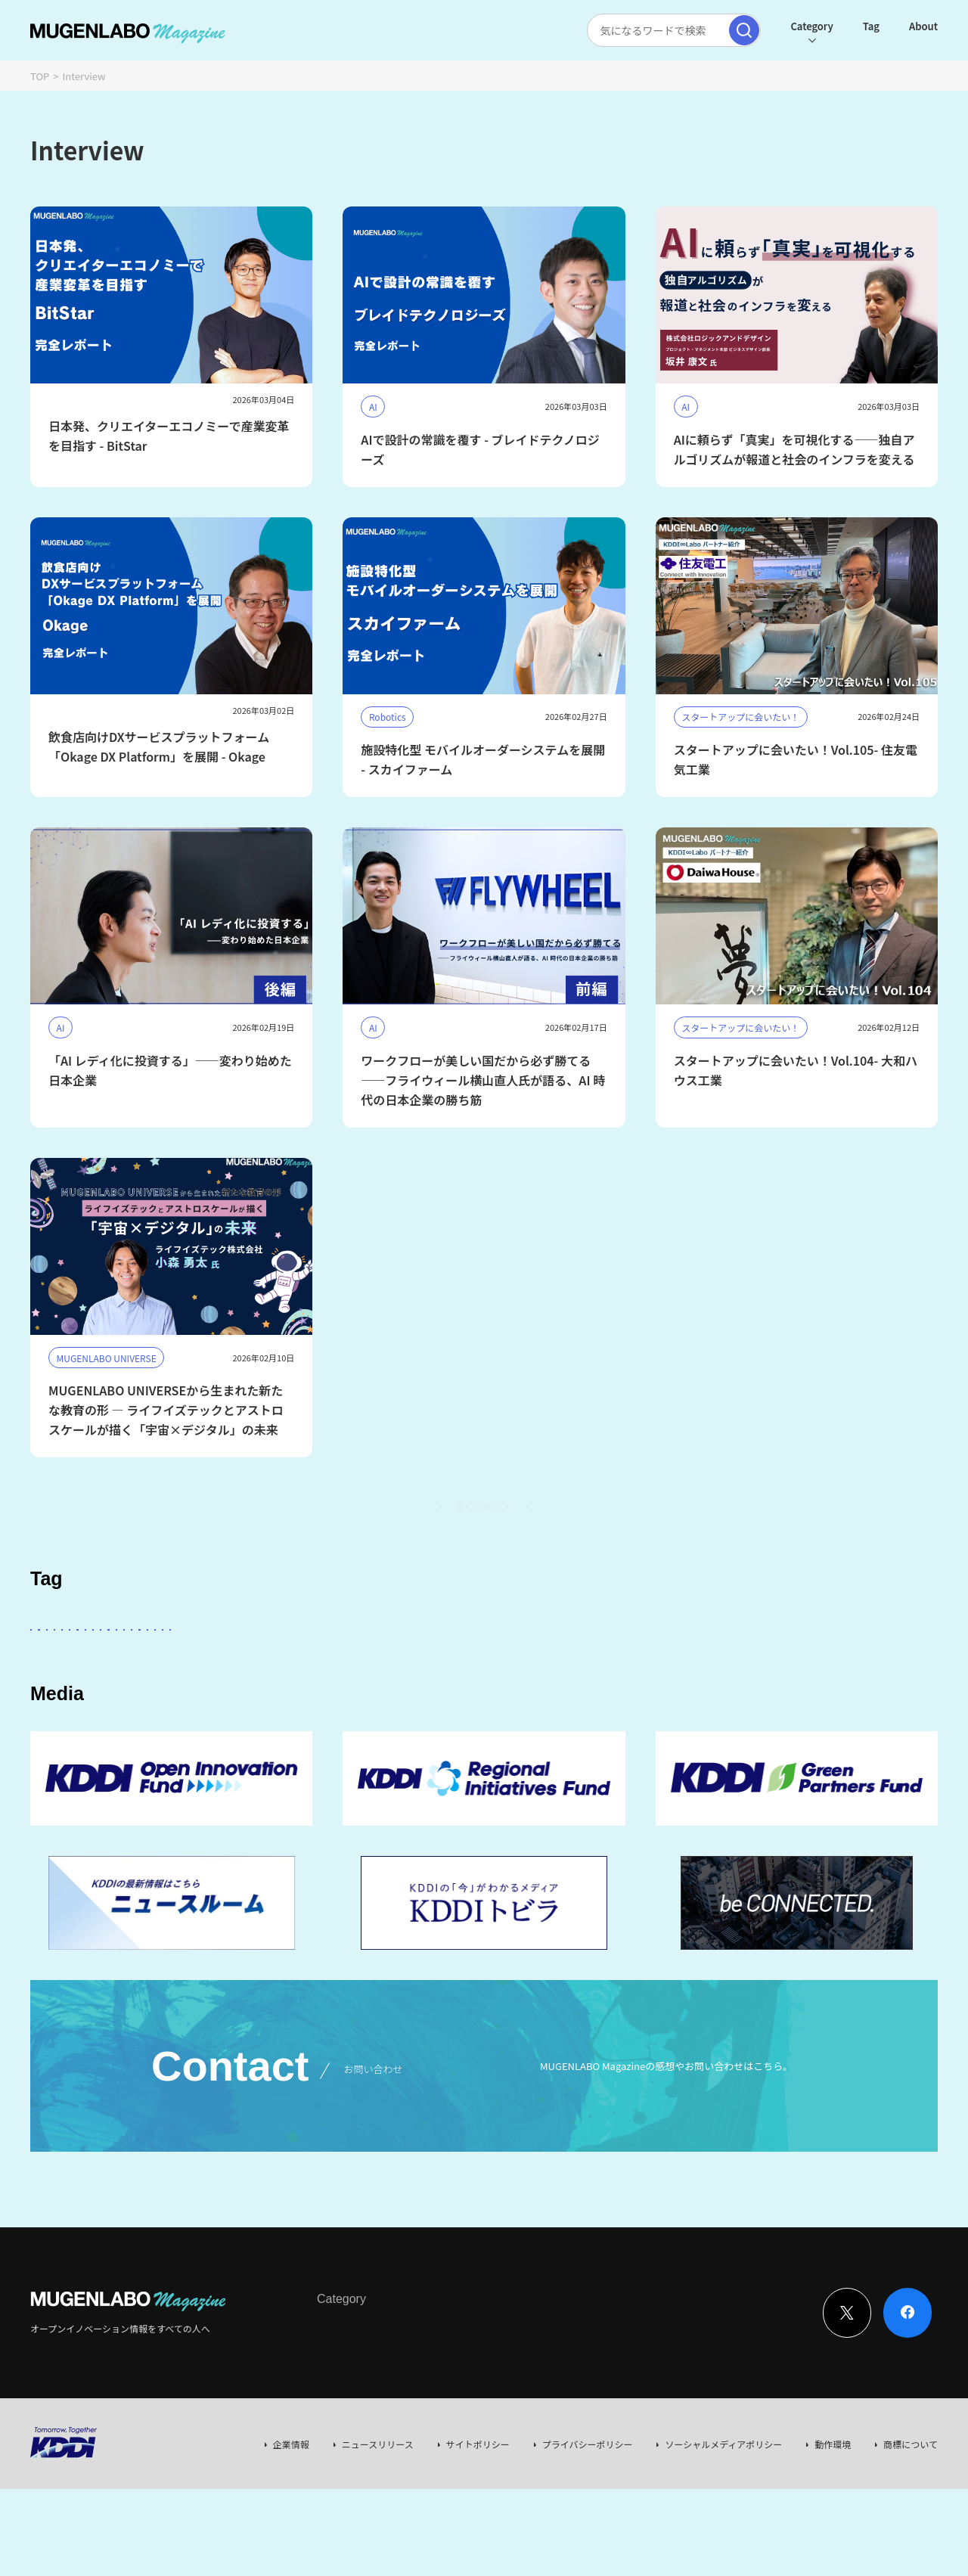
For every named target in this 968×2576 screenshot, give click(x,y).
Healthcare (844, 1663)
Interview (337, 2415)
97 (608, 1521)
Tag (865, 26)
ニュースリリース (378, 2531)
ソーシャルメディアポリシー (723, 2531)
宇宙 (193, 1705)
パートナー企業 (509, 1663)
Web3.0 (502, 1705)
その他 (430, 1663)
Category (805, 26)
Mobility (708, 1705)
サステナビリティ (415, 1705)
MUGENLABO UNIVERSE (290, 1705)
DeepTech (697, 1663)
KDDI (373, 1663)
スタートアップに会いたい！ (106, 1663)
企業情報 (291, 2531)
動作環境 (832, 2531)
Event (472, 2415)
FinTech (768, 1663)
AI (204, 1663)
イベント (62, 1705)
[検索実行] (738, 30)
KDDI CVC (571, 1705)
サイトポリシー (478, 2531)
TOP (39, 76)
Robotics (133, 1705)
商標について (910, 2531)
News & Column (408, 2415)
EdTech (641, 1705)
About (917, 26)
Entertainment (609, 1663)
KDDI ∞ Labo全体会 (285, 1663)
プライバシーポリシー (587, 2531)
